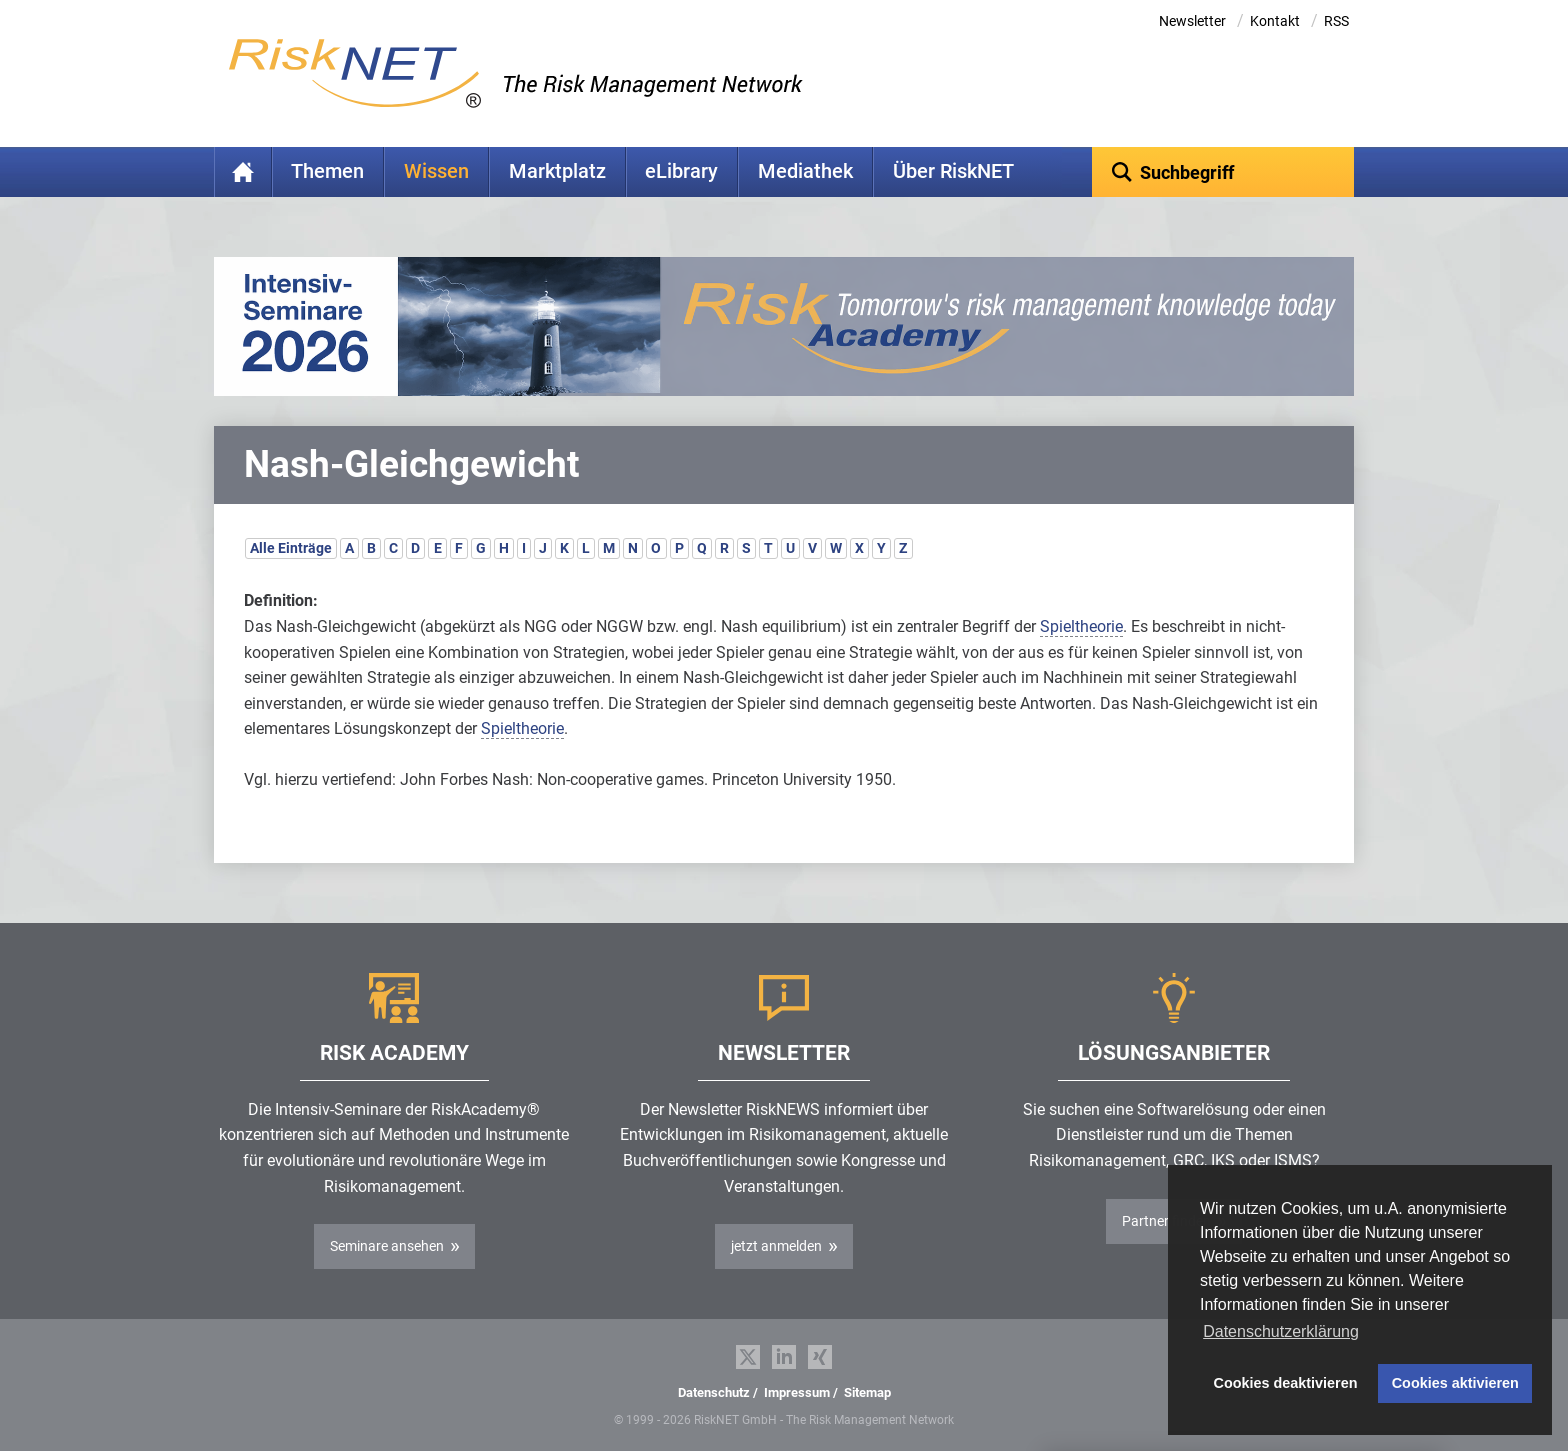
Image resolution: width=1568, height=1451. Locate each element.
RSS (1336, 21)
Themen (327, 171)
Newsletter (1192, 21)
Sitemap (867, 1392)
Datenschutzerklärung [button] (1281, 1331)
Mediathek (805, 171)
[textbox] (1223, 172)
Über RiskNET (953, 171)
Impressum (797, 1392)
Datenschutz (714, 1392)
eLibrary (681, 171)
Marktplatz (557, 171)
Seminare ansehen (387, 1246)
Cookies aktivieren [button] (1455, 1383)
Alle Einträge (291, 548)
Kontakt (1275, 21)
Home (243, 172)
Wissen (436, 171)
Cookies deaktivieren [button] (1286, 1383)
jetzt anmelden (776, 1246)
